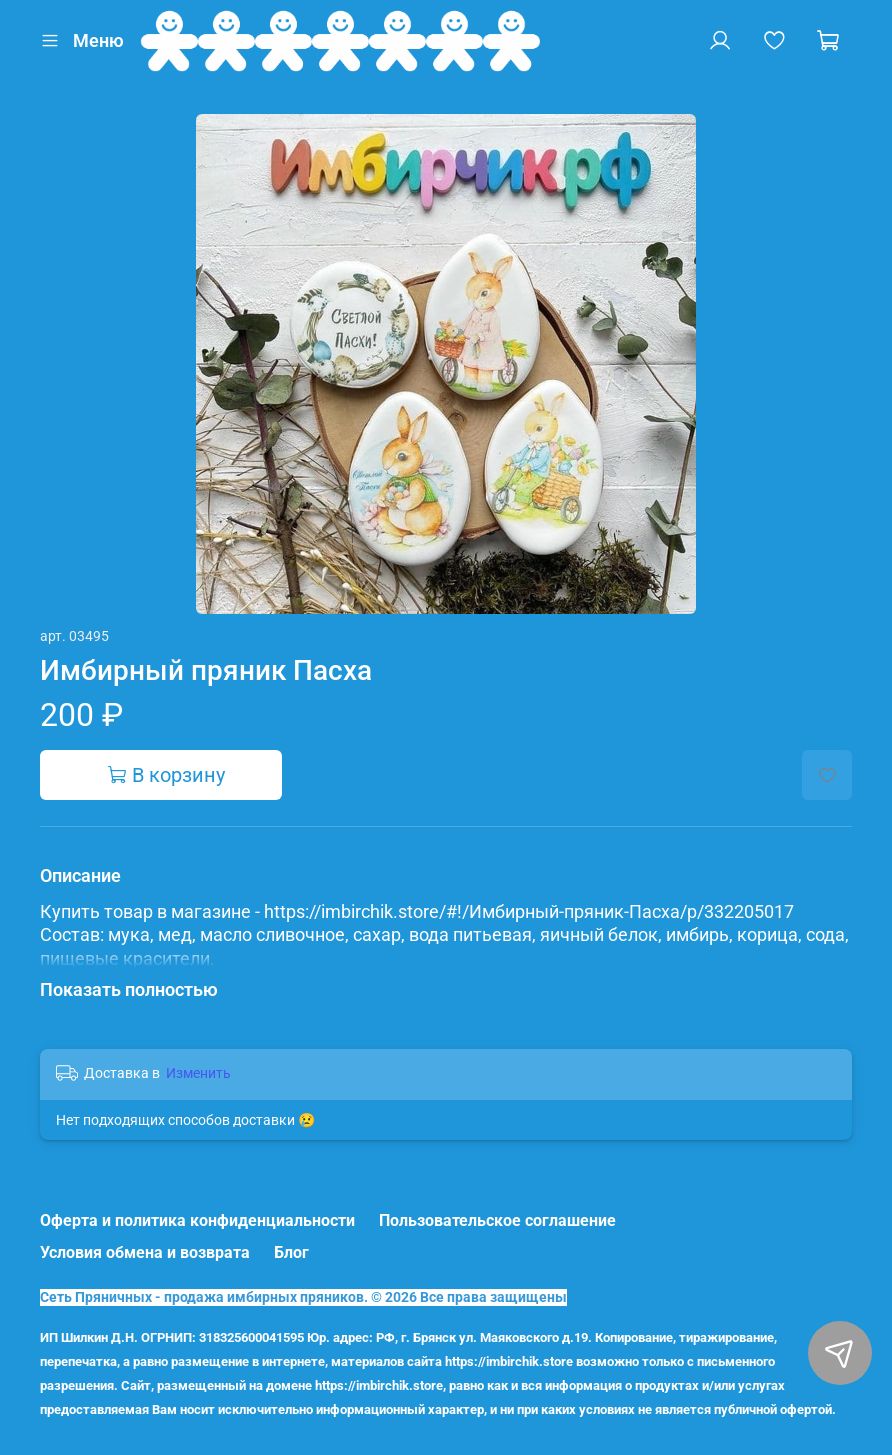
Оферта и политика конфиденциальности (197, 1220)
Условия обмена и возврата (145, 1252)
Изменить (198, 1073)
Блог (291, 1252)
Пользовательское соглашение (497, 1220)
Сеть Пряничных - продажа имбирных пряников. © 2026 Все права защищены (303, 1297)
